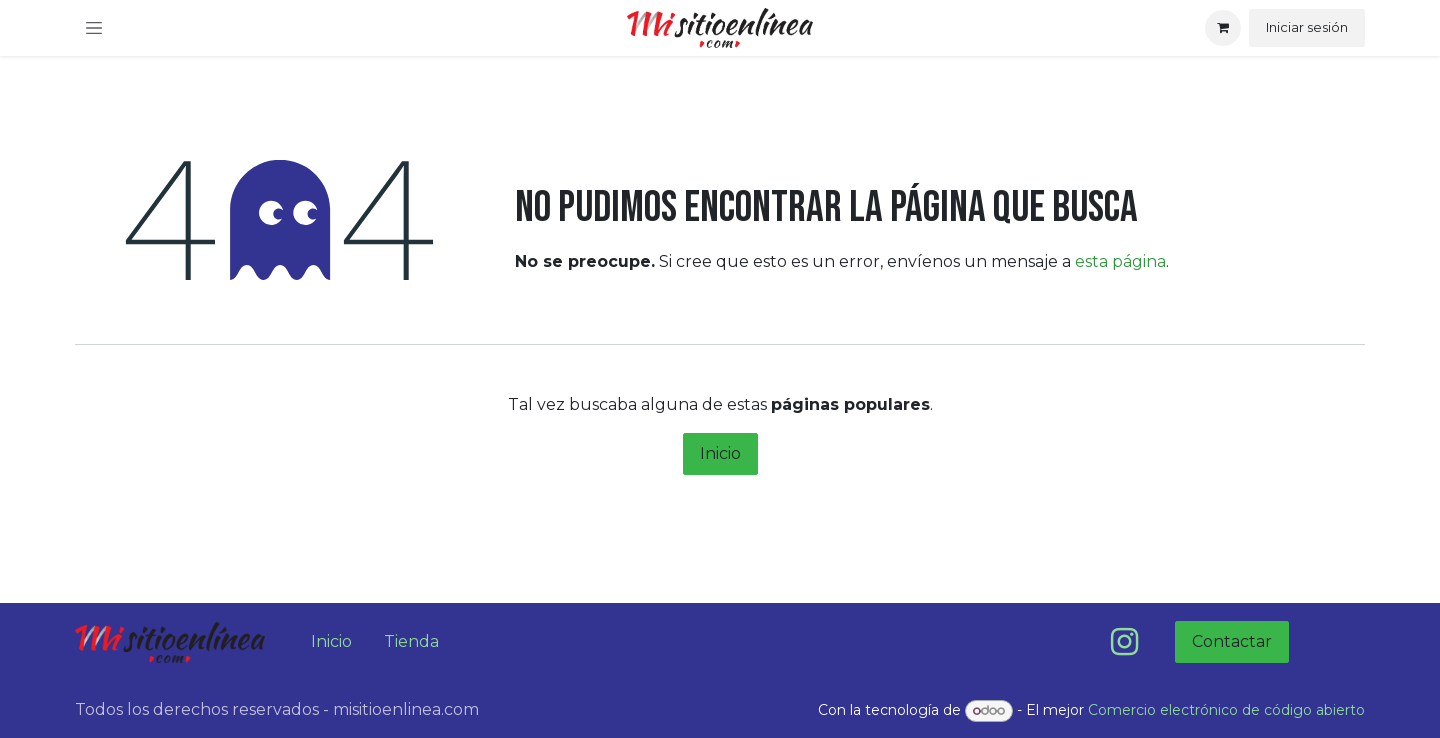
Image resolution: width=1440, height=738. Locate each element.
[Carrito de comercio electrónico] (1223, 28)
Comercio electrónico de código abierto (1226, 710)
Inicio (720, 453)
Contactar (1232, 641)
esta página (1120, 261)
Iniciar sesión (1307, 27)
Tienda (411, 641)
